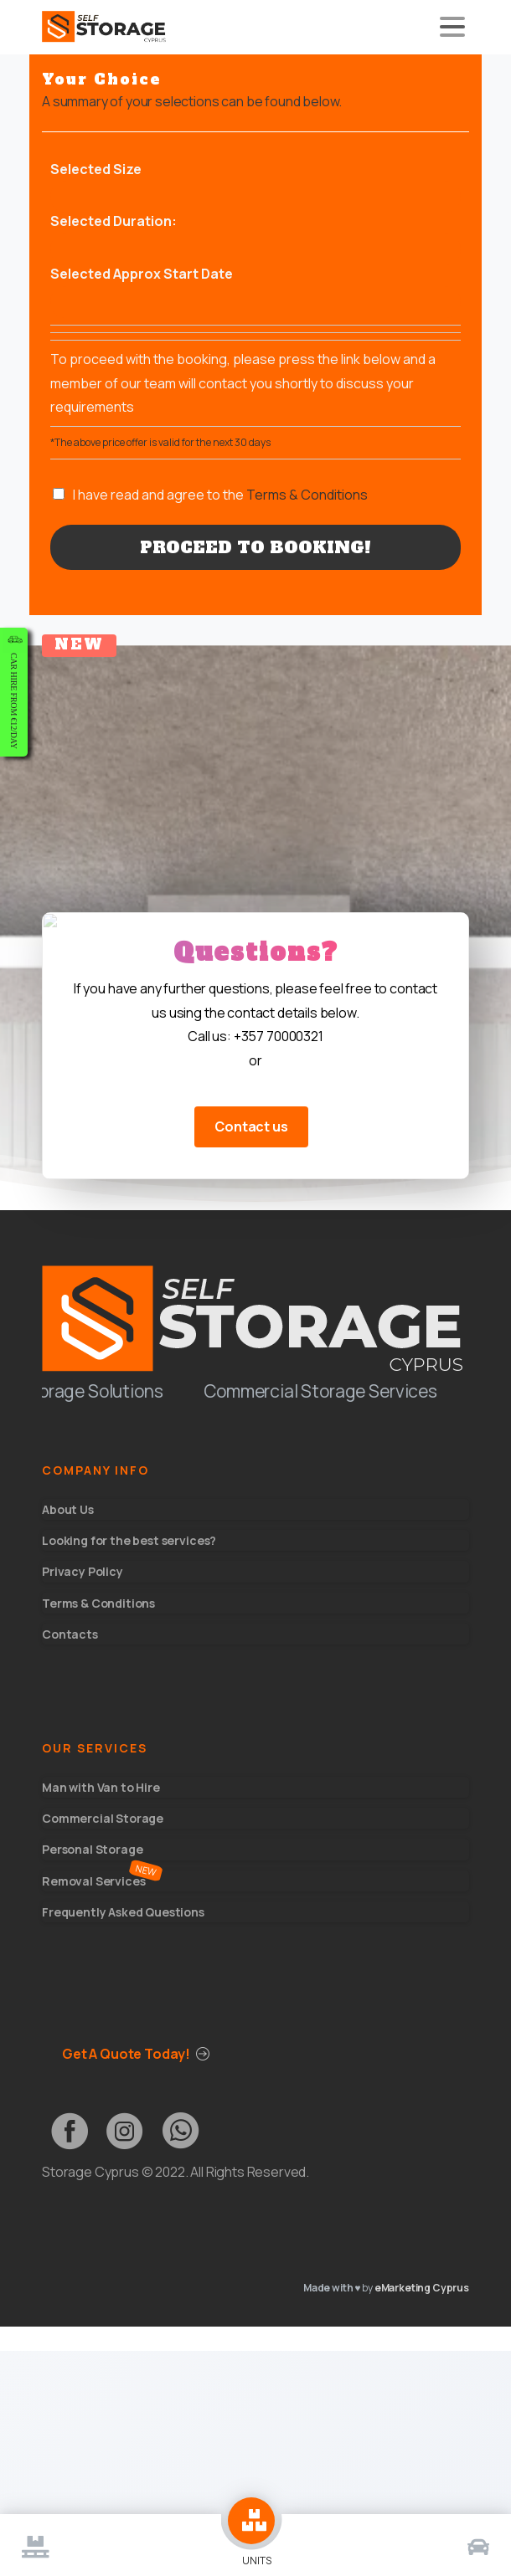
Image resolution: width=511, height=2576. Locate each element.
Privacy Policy (82, 1571)
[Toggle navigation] (452, 27)
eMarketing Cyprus (421, 2288)
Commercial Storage (102, 1818)
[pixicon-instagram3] (124, 2131)
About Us (68, 1509)
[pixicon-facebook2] (69, 2131)
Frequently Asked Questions (123, 1912)
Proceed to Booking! (255, 547)
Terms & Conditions (307, 494)
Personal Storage (92, 1849)
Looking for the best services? (129, 1540)
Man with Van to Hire (101, 1787)
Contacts (70, 1634)
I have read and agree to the (220, 494)
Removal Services (93, 1881)
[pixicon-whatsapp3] (180, 2131)
